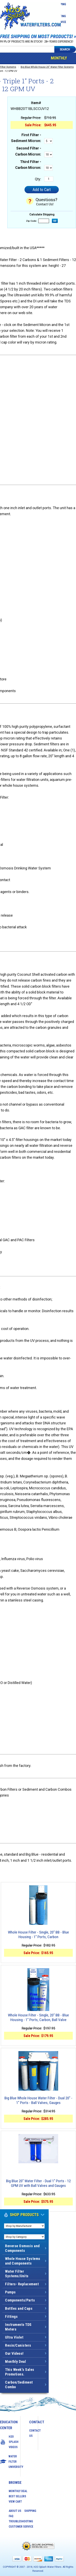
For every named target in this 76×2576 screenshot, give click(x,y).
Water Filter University (10, 2461)
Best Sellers (17, 2496)
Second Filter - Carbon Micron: (28, 151)
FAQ (11, 2516)
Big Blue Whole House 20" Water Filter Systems (47, 67)
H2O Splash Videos (10, 2442)
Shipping (30, 2510)
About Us (15, 2510)
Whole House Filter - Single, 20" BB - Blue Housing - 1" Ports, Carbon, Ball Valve (38, 2017)
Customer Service (21, 2526)
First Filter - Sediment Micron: (26, 138)
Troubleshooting (21, 2521)
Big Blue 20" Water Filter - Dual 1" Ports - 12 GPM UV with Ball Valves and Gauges (38, 2183)
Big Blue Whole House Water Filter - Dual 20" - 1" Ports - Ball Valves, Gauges (38, 2100)
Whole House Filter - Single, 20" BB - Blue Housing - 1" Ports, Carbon (38, 1934)
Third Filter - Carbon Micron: (28, 165)
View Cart (15, 2501)
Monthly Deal (59, 63)
